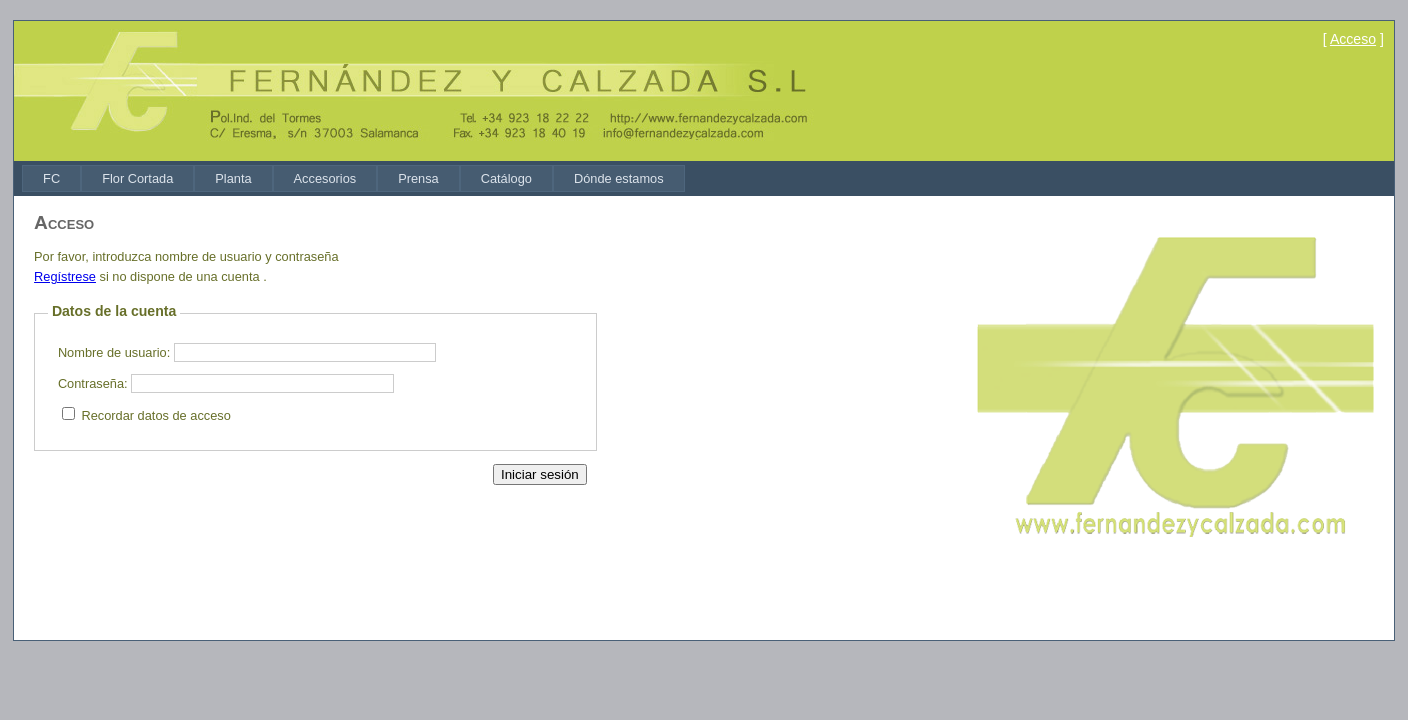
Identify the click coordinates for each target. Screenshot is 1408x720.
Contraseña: (93, 383)
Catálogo (506, 178)
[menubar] (353, 178)
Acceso (1353, 39)
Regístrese (65, 276)
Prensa (418, 178)
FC (51, 178)
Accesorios (325, 178)
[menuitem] (51, 178)
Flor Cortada (137, 178)
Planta (233, 178)
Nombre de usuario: (114, 352)
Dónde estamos (619, 178)
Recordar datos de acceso (155, 415)
